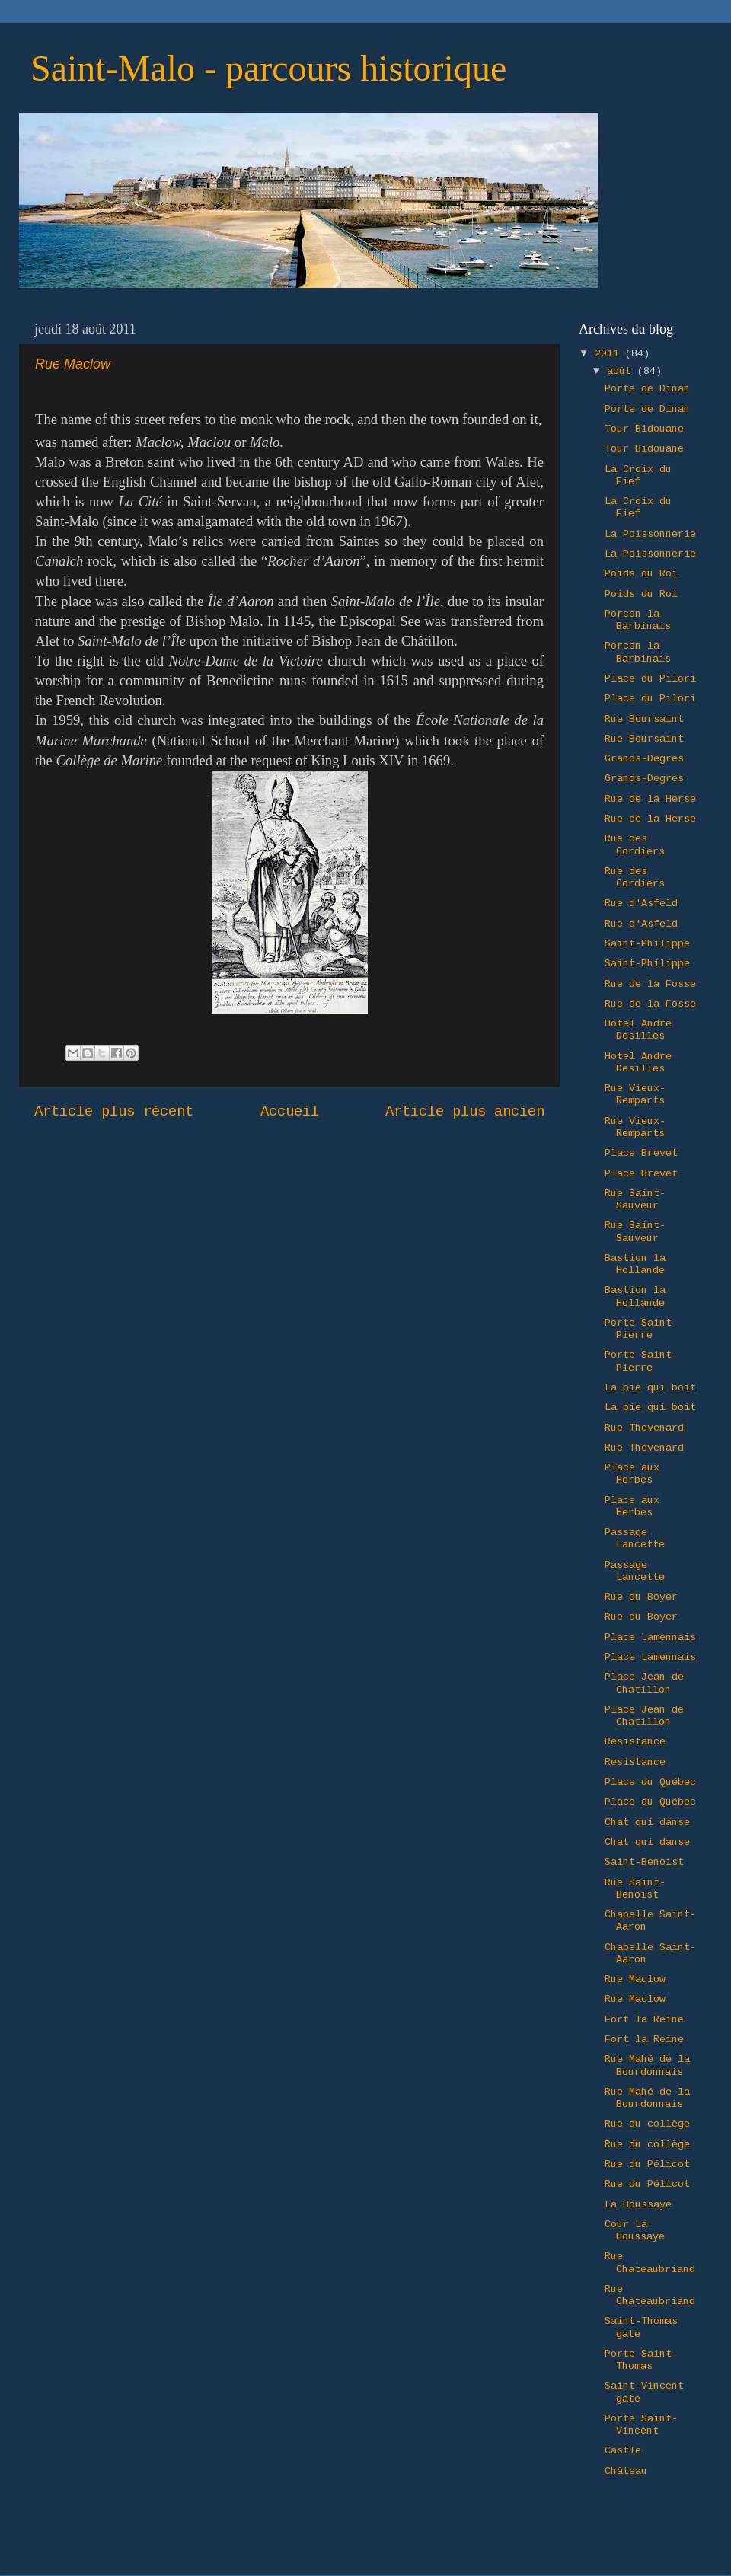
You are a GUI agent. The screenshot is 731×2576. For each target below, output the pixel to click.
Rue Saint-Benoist (635, 1889)
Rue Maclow (635, 1979)
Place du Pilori (650, 679)
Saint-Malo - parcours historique (268, 68)
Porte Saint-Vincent (641, 2425)
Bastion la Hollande (635, 1264)
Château (626, 2471)
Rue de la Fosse (650, 984)
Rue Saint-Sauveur (635, 1199)
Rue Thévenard (644, 1448)
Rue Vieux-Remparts (635, 1094)
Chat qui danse (647, 1822)
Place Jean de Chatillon (644, 1683)
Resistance (635, 1742)
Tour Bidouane (644, 429)
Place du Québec (650, 1782)
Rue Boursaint (644, 719)
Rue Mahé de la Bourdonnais (647, 2065)
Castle (623, 2450)
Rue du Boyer (641, 1597)
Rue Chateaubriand (650, 2262)
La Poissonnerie (650, 534)
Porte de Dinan (647, 388)
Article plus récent (113, 1111)
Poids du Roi (641, 573)
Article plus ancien (464, 1111)
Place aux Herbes (632, 1474)
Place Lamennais (650, 1637)
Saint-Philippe (647, 944)
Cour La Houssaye (635, 2230)
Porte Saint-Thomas (641, 2360)
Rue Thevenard (644, 1428)
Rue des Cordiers (635, 845)
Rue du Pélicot (647, 2164)
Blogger (563, 2545)
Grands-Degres (644, 759)
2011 (610, 353)
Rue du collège (647, 2124)
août (622, 371)
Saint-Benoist (644, 1862)
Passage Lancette (635, 1538)
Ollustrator (429, 2545)
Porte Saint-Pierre (641, 1329)
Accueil (289, 1111)
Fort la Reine (644, 2019)
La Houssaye (638, 2205)
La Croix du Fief (638, 475)
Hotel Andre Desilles (638, 1030)
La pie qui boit (650, 1387)
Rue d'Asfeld (641, 903)
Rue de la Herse (650, 799)
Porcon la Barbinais (638, 620)
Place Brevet (641, 1153)
